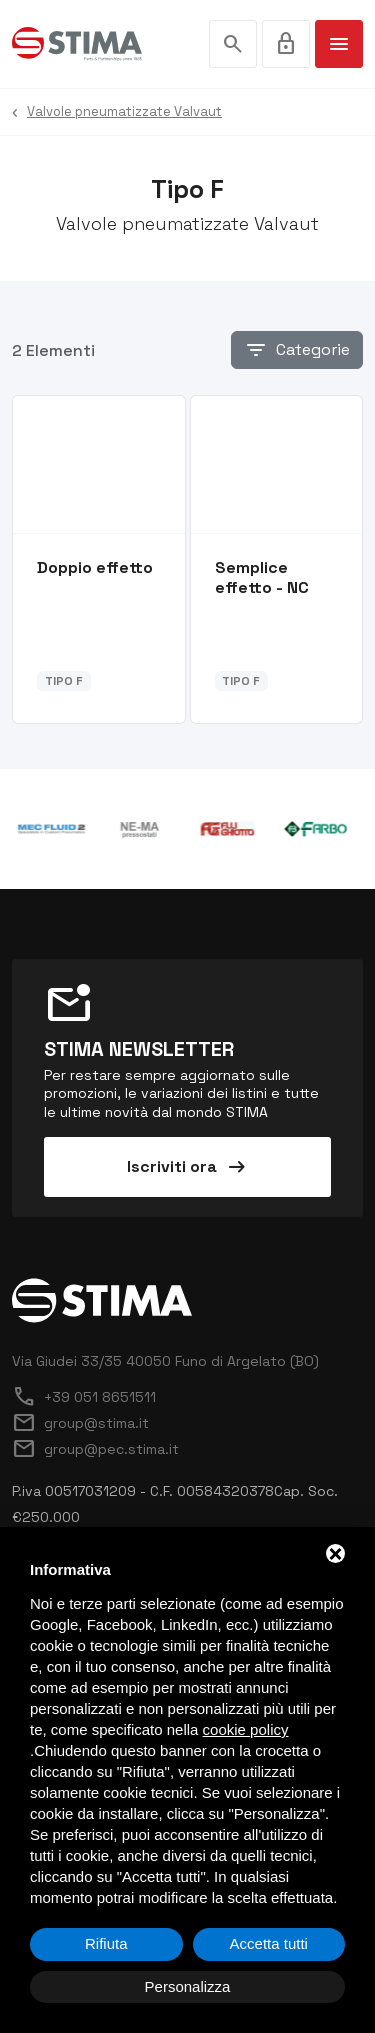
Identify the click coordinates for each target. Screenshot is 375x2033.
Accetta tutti (269, 1943)
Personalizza (188, 1986)
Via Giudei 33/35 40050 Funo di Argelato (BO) (165, 1361)
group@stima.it (80, 1423)
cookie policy (246, 1729)
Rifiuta (106, 1943)
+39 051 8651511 (84, 1397)
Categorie (297, 350)
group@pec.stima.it (95, 1449)
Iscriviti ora (188, 1167)
